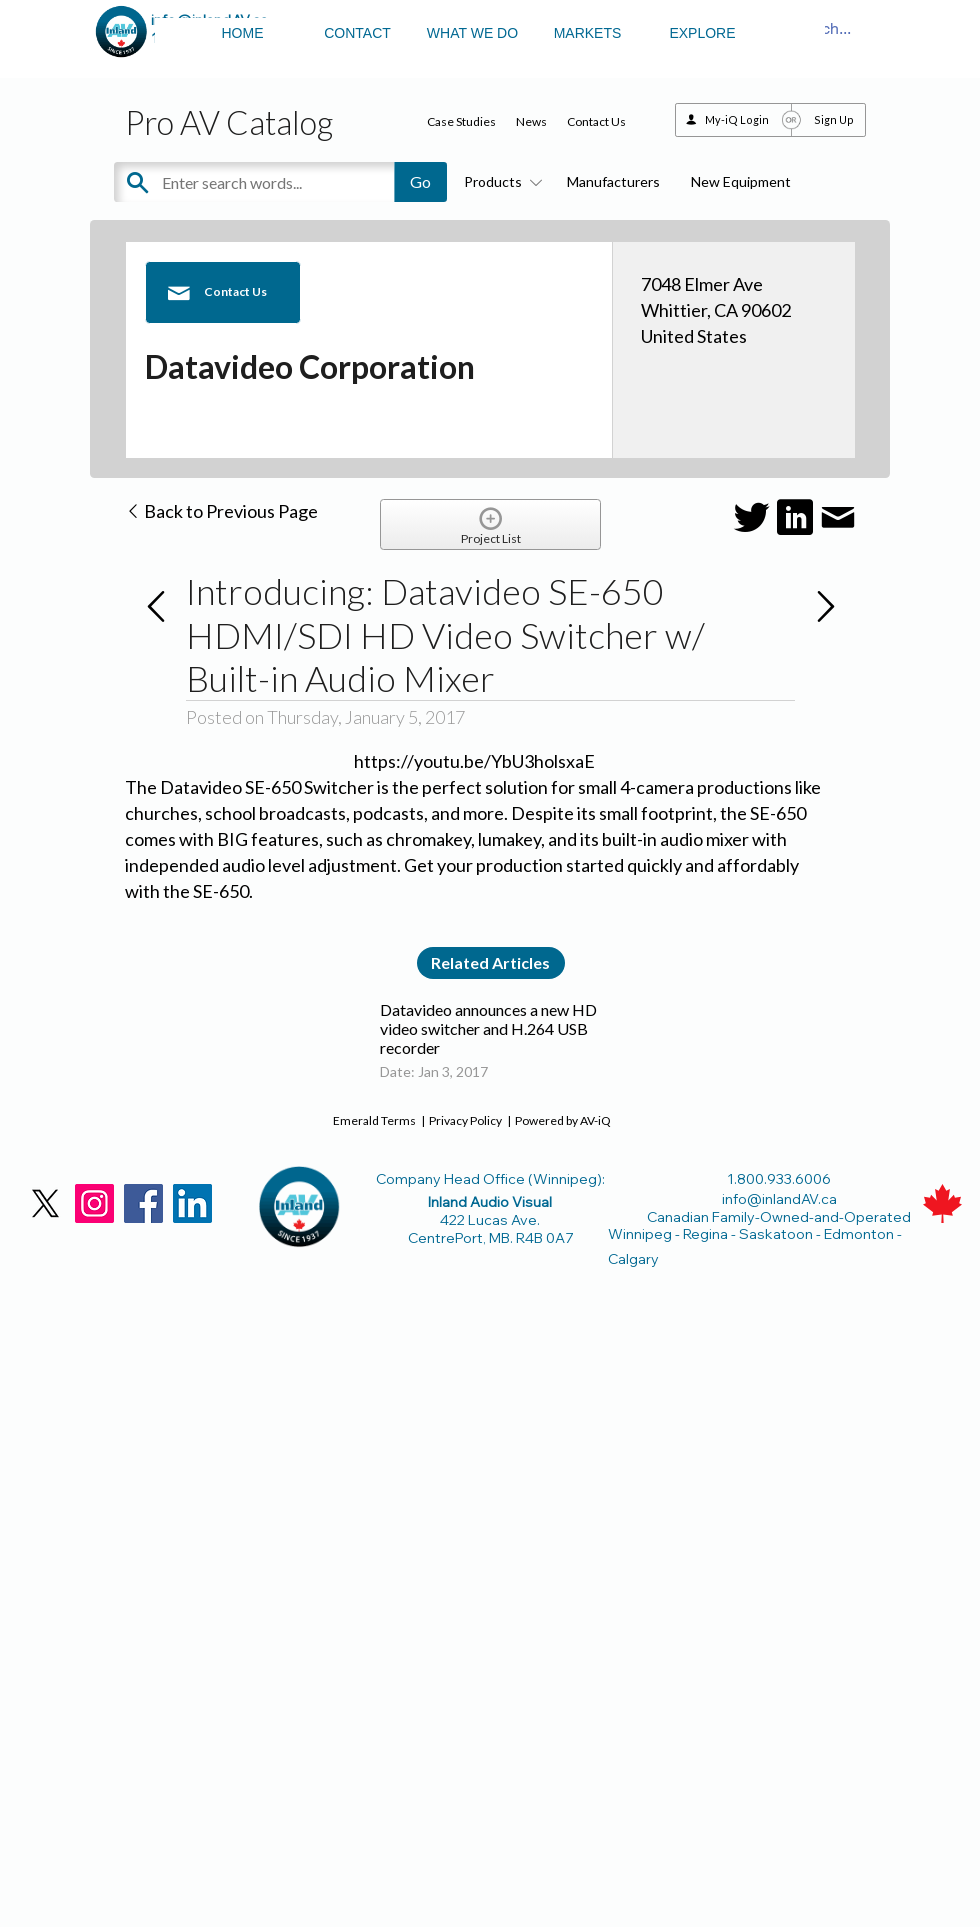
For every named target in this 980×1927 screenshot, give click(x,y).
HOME (243, 33)
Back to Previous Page (221, 511)
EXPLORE (702, 33)
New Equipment (741, 181)
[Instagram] (94, 1203)
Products (500, 181)
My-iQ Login (737, 119)
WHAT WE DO (472, 33)
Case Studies (461, 121)
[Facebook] (143, 1203)
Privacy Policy (465, 1120)
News (531, 121)
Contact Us (596, 121)
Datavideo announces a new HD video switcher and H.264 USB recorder (488, 1028)
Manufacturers (613, 181)
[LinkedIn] (192, 1203)
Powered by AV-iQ (563, 1120)
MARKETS (588, 33)
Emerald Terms (374, 1120)
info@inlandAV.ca (779, 1199)
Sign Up (834, 119)
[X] (45, 1203)
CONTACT (357, 33)
